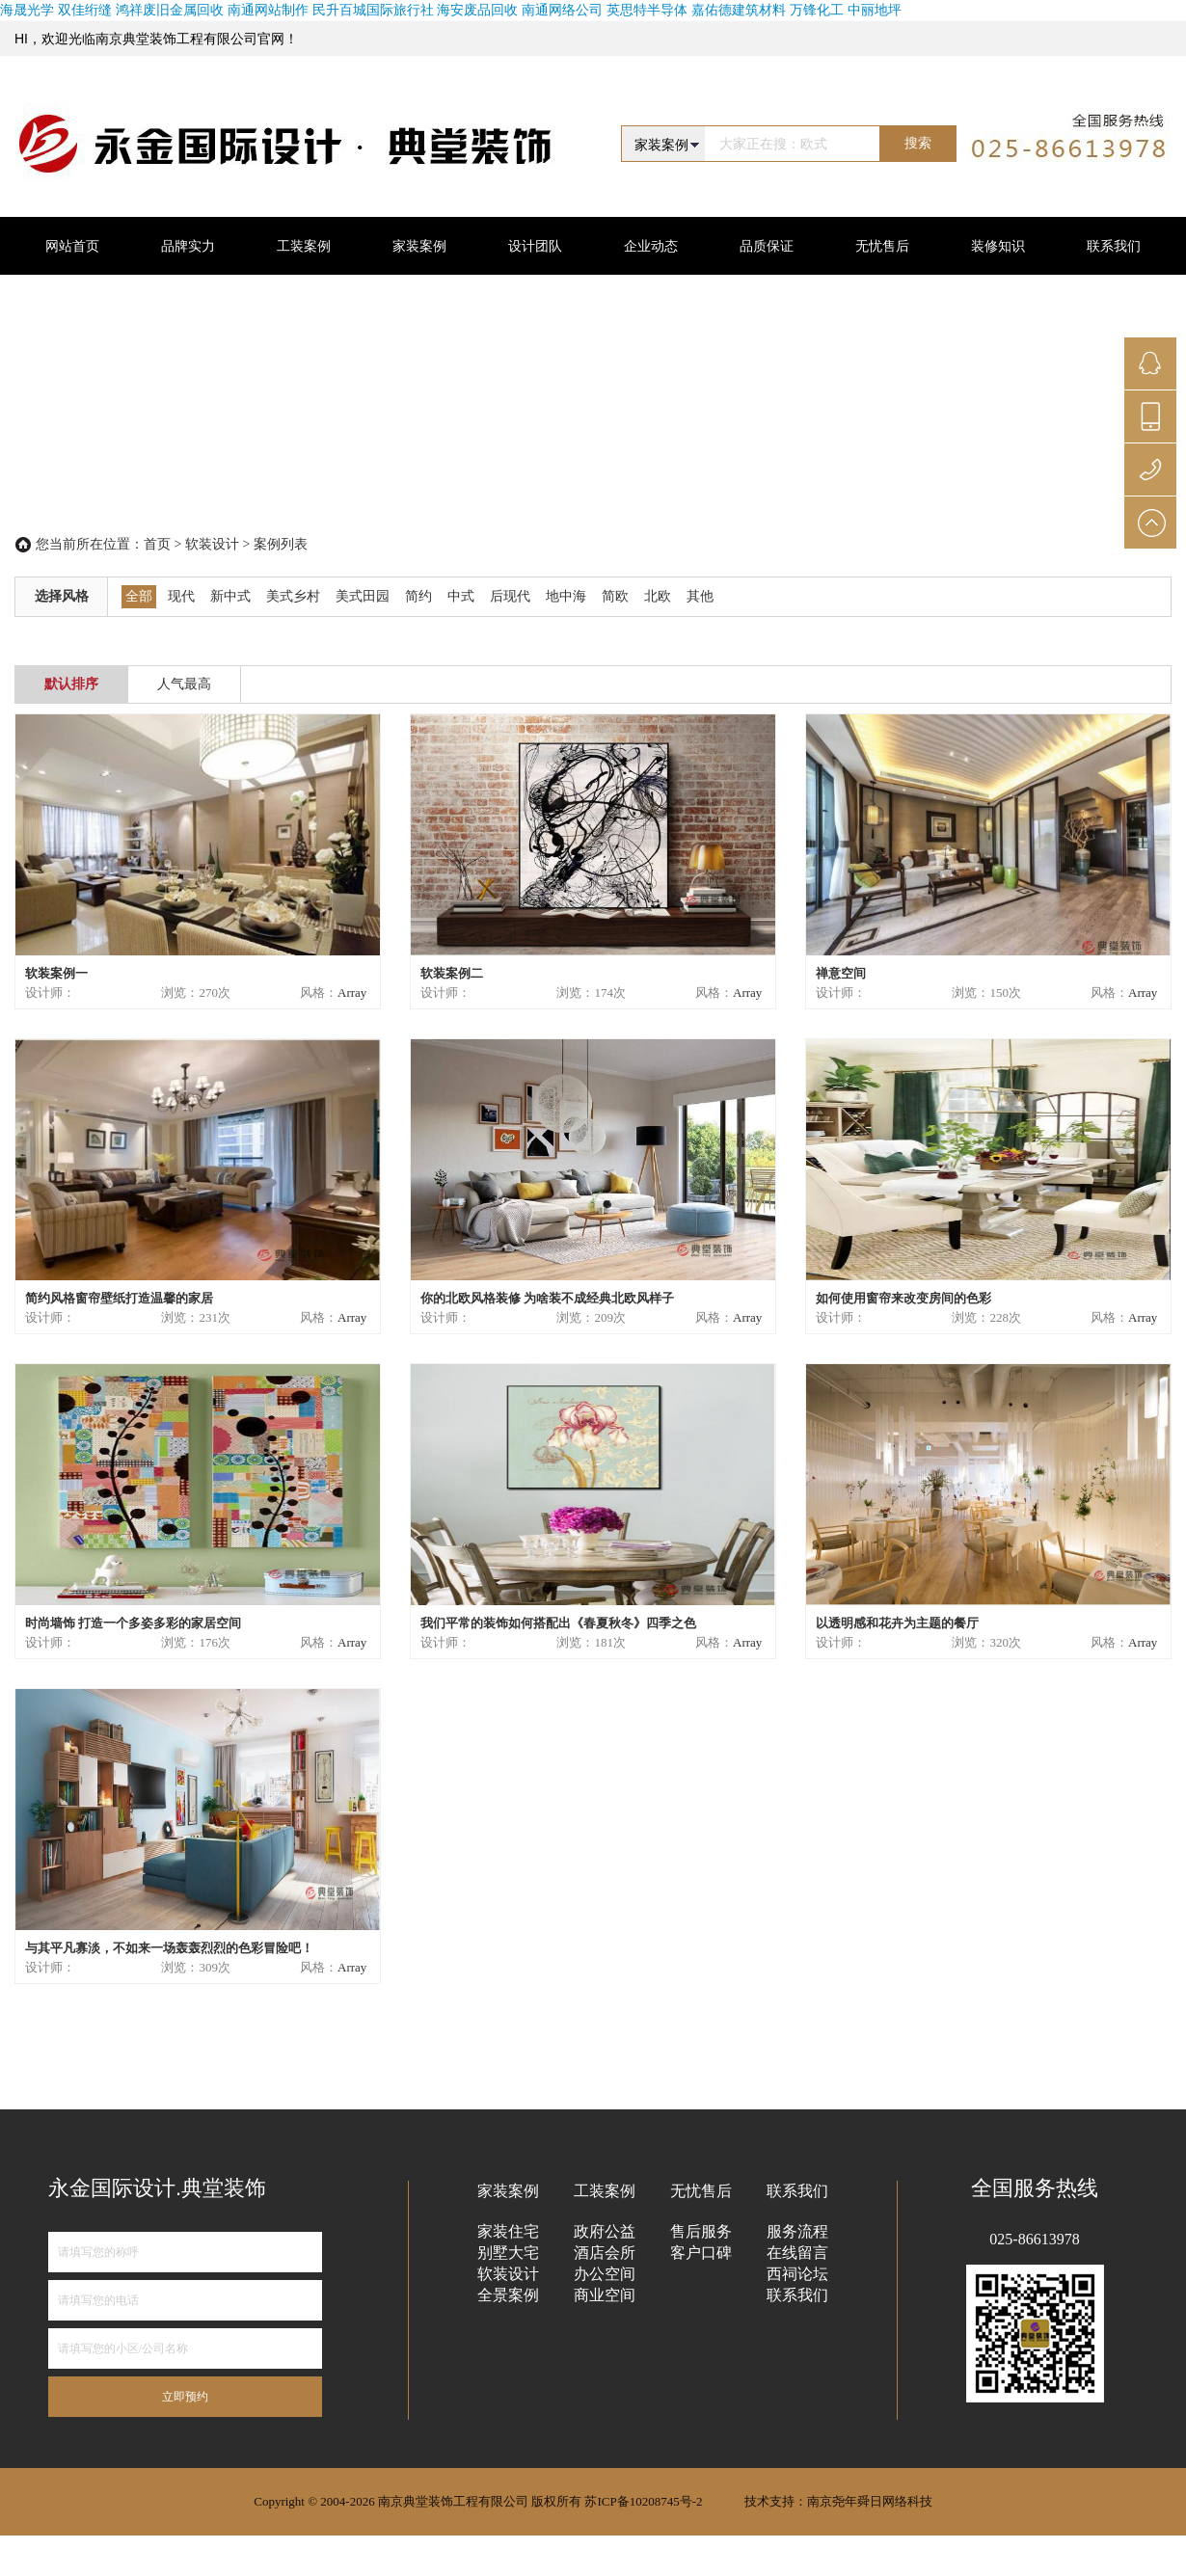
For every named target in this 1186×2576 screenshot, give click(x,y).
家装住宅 (508, 2231)
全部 (138, 596)
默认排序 (71, 684)
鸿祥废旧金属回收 (170, 9)
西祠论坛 (797, 2274)
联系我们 (797, 2295)
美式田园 (363, 596)
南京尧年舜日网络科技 (869, 2501)
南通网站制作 (268, 9)
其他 (700, 596)
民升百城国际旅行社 (373, 9)
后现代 (510, 596)
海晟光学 (27, 9)
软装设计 (212, 544)
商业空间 (604, 2295)
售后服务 (701, 2231)
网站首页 (72, 246)
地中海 (566, 596)
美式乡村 (293, 596)
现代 (181, 596)
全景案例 (508, 2295)
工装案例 (304, 246)
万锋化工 (817, 9)
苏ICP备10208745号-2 (643, 2501)
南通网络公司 (562, 9)
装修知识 (998, 246)
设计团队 (535, 246)
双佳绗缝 (87, 9)
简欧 (615, 596)
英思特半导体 (646, 9)
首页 (157, 544)
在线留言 (797, 2252)
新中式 (230, 596)
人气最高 (184, 684)
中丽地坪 (875, 9)
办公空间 (604, 2274)
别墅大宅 (508, 2252)
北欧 (657, 596)
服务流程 (797, 2231)
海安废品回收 (477, 9)
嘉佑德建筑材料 (738, 9)
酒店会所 (604, 2252)
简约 (418, 596)
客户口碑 (701, 2252)
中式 (460, 596)
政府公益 (604, 2231)
